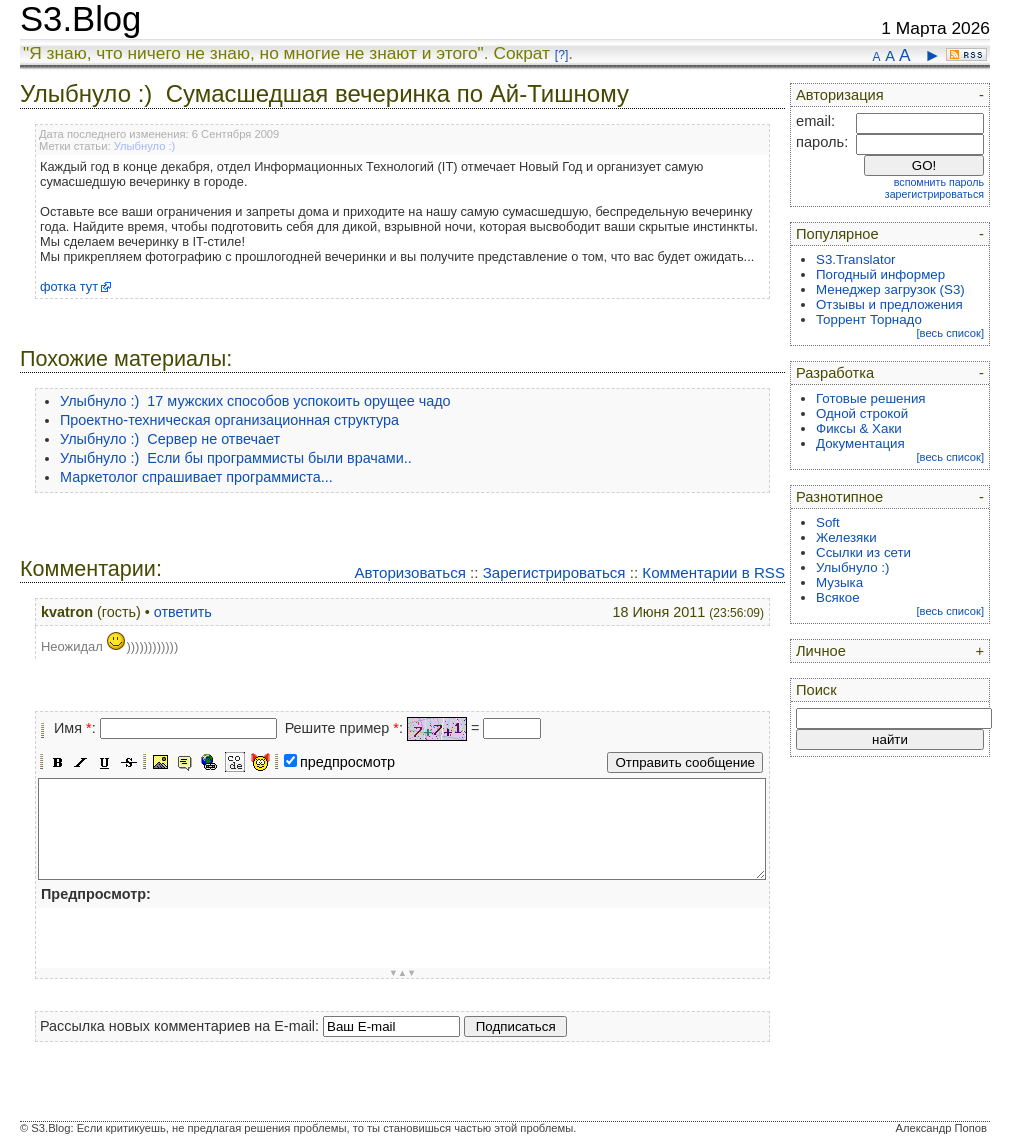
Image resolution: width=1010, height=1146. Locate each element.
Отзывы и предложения (889, 304)
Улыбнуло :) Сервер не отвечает (170, 439)
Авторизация (840, 95)
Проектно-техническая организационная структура (229, 420)
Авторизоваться (409, 572)
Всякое (838, 597)
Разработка (835, 373)
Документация (860, 443)
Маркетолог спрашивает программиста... (196, 477)
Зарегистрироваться (554, 572)
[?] (561, 55)
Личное (821, 651)
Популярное (837, 234)
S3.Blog (80, 19)
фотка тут (69, 286)
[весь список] (950, 333)
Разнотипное (839, 497)
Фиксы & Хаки (859, 428)
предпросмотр (347, 762)
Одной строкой (862, 413)
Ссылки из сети (863, 552)
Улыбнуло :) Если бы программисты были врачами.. (236, 458)
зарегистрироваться (934, 194)
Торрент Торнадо (869, 319)
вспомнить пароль (939, 182)
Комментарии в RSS (713, 572)
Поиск (816, 690)
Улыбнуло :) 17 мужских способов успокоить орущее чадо (255, 401)
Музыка (839, 582)
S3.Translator (856, 259)
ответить (183, 612)
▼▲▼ (403, 973)
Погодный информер (880, 274)
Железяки (846, 537)
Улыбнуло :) (145, 146)
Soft (828, 522)
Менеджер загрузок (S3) (890, 289)
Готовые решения (871, 398)
